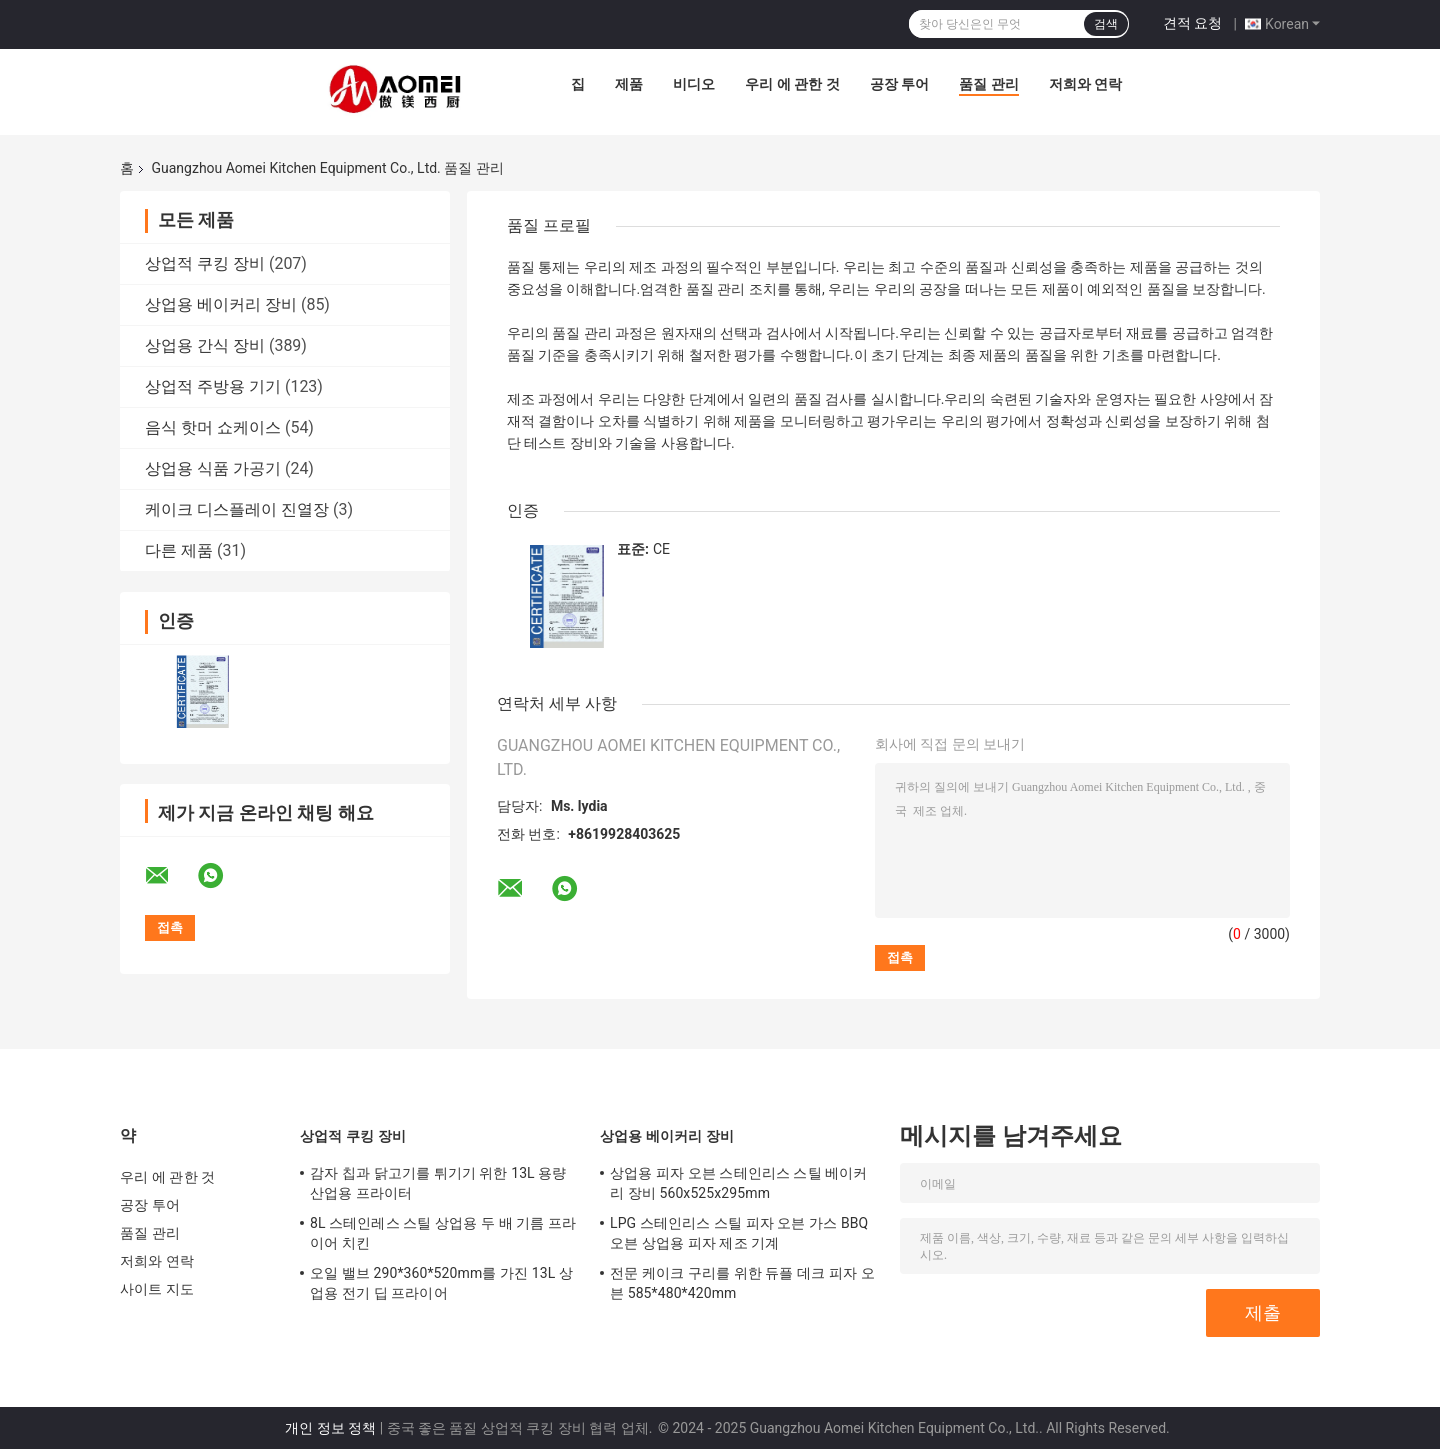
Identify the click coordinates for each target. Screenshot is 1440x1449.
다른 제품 (179, 550)
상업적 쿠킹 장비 (205, 263)
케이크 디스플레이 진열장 (237, 509)
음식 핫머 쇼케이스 (213, 427)
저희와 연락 (1085, 84)
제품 (629, 84)
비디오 (694, 84)
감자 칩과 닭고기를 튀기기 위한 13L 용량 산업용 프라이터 (438, 1183)
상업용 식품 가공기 (213, 468)
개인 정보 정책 (330, 1428)
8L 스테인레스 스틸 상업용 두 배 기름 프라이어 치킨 (443, 1233)
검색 (1106, 24)
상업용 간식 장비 (205, 345)
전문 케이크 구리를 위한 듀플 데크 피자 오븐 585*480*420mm (742, 1283)
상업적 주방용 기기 (213, 386)
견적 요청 (1192, 23)
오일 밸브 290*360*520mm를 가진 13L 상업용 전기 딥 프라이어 (441, 1283)
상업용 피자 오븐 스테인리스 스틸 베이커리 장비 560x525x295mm (739, 1183)
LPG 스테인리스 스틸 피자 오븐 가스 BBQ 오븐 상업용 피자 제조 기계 (739, 1233)
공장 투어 (899, 84)
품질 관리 (988, 84)
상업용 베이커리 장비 (221, 304)
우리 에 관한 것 (792, 84)
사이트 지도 (157, 1289)
